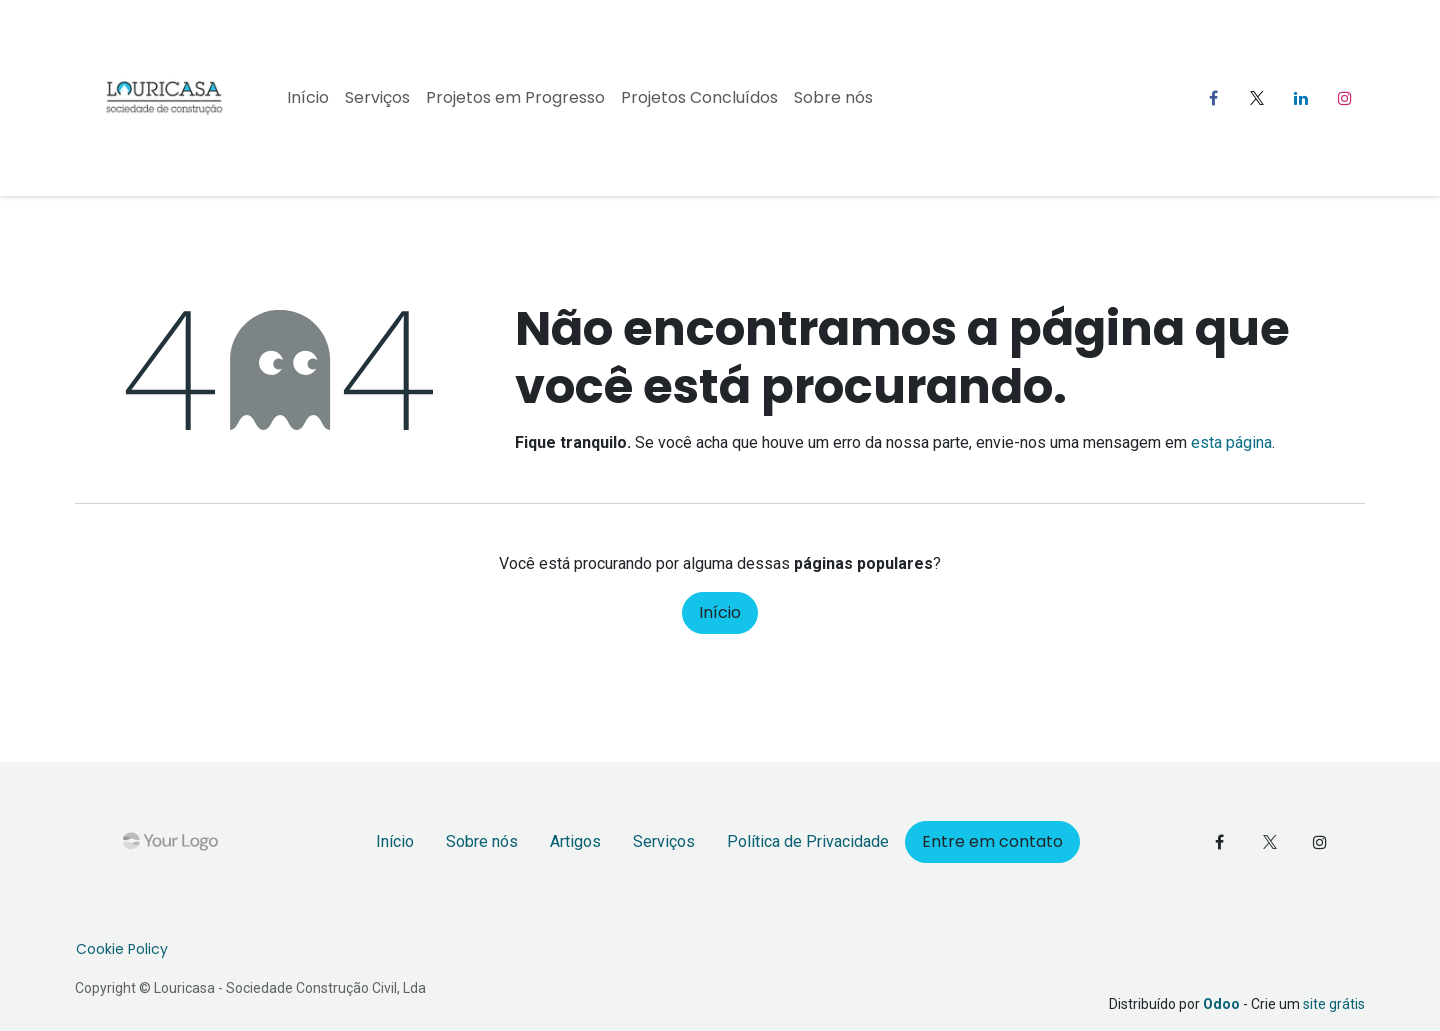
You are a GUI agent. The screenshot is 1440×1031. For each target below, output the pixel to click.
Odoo (1223, 1004)
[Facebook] (1213, 98)
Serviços (664, 841)
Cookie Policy (122, 949)
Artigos (575, 841)
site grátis (1334, 1004)
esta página (1231, 442)
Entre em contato (992, 841)
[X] (1257, 98)
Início (720, 612)
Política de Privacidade (808, 841)
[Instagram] (1345, 98)
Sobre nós (482, 841)
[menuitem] (308, 98)
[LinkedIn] (1301, 98)
